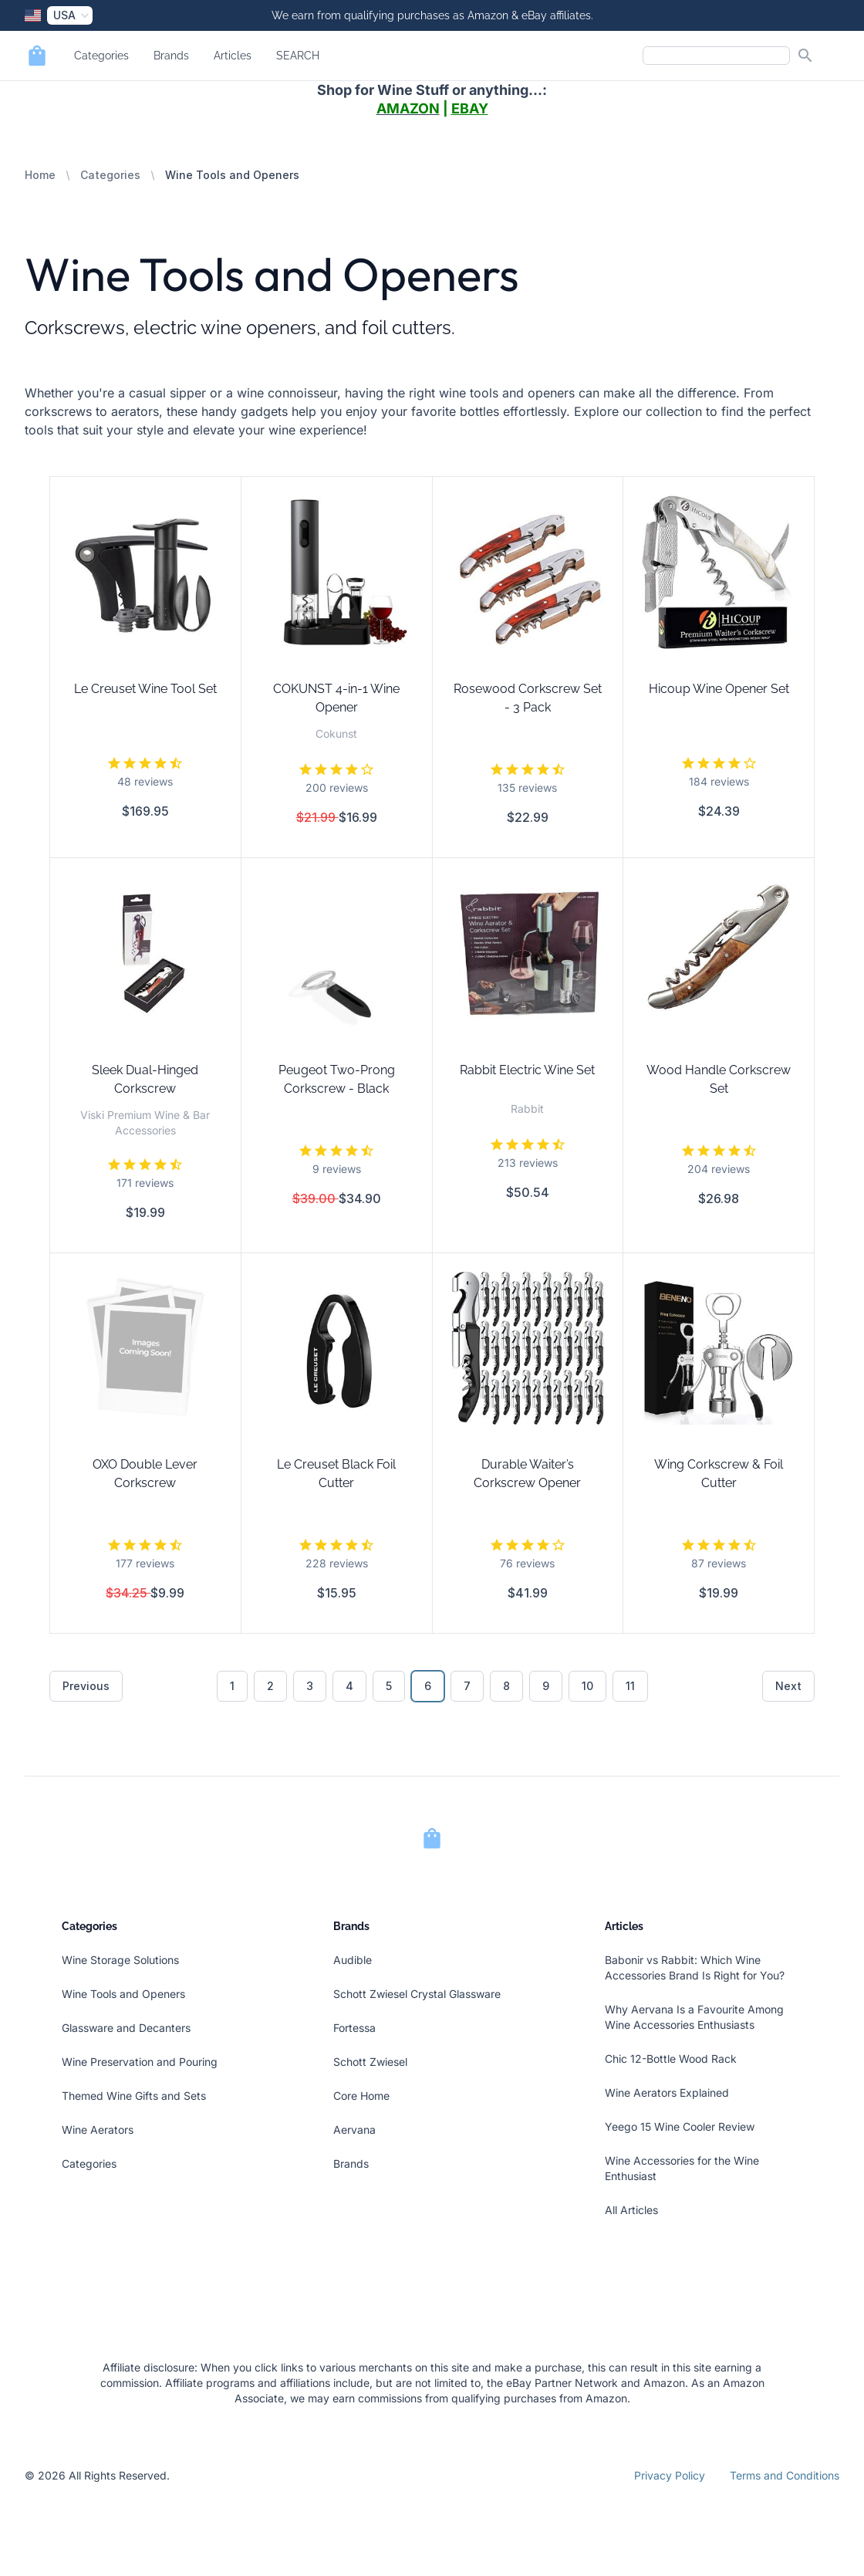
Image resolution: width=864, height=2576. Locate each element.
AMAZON (408, 108)
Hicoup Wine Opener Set (719, 688)
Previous (86, 1685)
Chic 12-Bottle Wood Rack (671, 2058)
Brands (171, 55)
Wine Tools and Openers (123, 1993)
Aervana (354, 2129)
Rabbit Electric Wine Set (527, 1070)
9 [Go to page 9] (545, 1685)
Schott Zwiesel (370, 2061)
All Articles (631, 2209)
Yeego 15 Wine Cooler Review (679, 2126)
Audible (352, 1959)
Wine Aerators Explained (667, 2092)
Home (40, 174)
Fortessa (354, 2027)
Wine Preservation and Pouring (140, 2061)
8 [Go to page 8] (506, 1685)
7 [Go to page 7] (467, 1685)
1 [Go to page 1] (232, 1685)
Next (788, 1685)
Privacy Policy (669, 2475)
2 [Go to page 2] (270, 1685)
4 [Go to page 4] (349, 1685)
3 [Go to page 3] (309, 1685)
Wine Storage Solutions (120, 1959)
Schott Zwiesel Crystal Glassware (417, 1993)
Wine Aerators (97, 2129)
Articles (232, 55)
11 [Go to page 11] (630, 1685)
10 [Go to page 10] (587, 1685)
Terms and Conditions (784, 2475)
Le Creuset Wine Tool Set (145, 688)
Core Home (361, 2095)
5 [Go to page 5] (389, 1685)
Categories (101, 55)
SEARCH (297, 55)
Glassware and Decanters (126, 2027)
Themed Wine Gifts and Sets (134, 2095)
